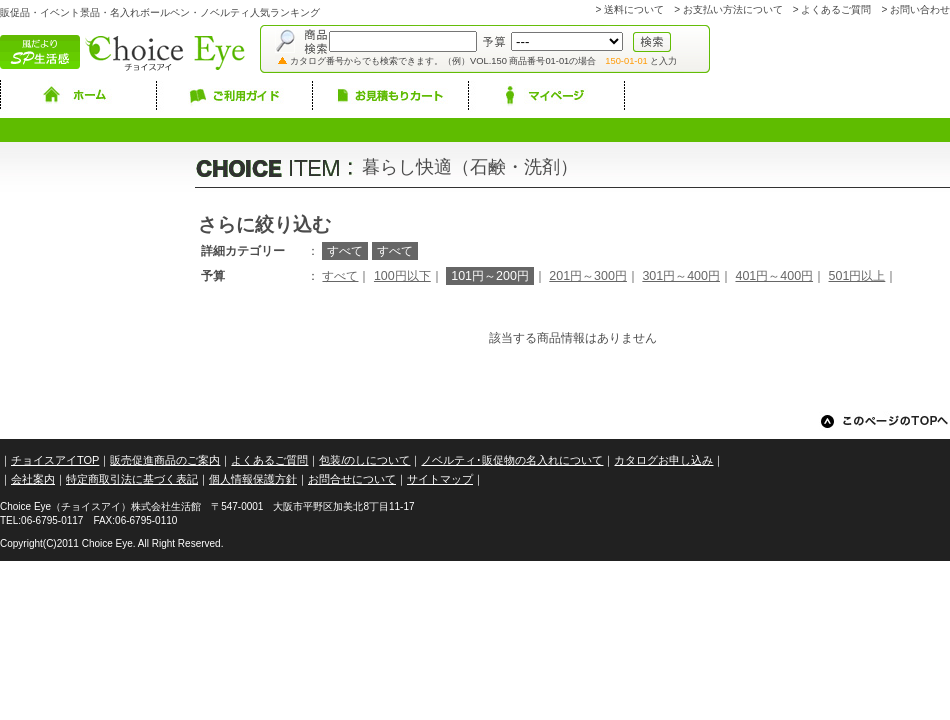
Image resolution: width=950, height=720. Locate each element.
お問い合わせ (920, 9)
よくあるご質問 (836, 9)
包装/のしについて (364, 460)
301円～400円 (681, 276)
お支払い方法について (733, 9)
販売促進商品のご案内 (165, 460)
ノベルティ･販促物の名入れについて (512, 460)
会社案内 (33, 479)
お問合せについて (352, 479)
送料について (634, 9)
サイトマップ (440, 479)
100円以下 (402, 276)
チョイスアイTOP (55, 460)
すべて (340, 276)
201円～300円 (588, 276)
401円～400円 (774, 276)
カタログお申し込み (663, 460)
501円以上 (857, 276)
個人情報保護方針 (253, 479)
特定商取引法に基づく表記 (132, 479)
